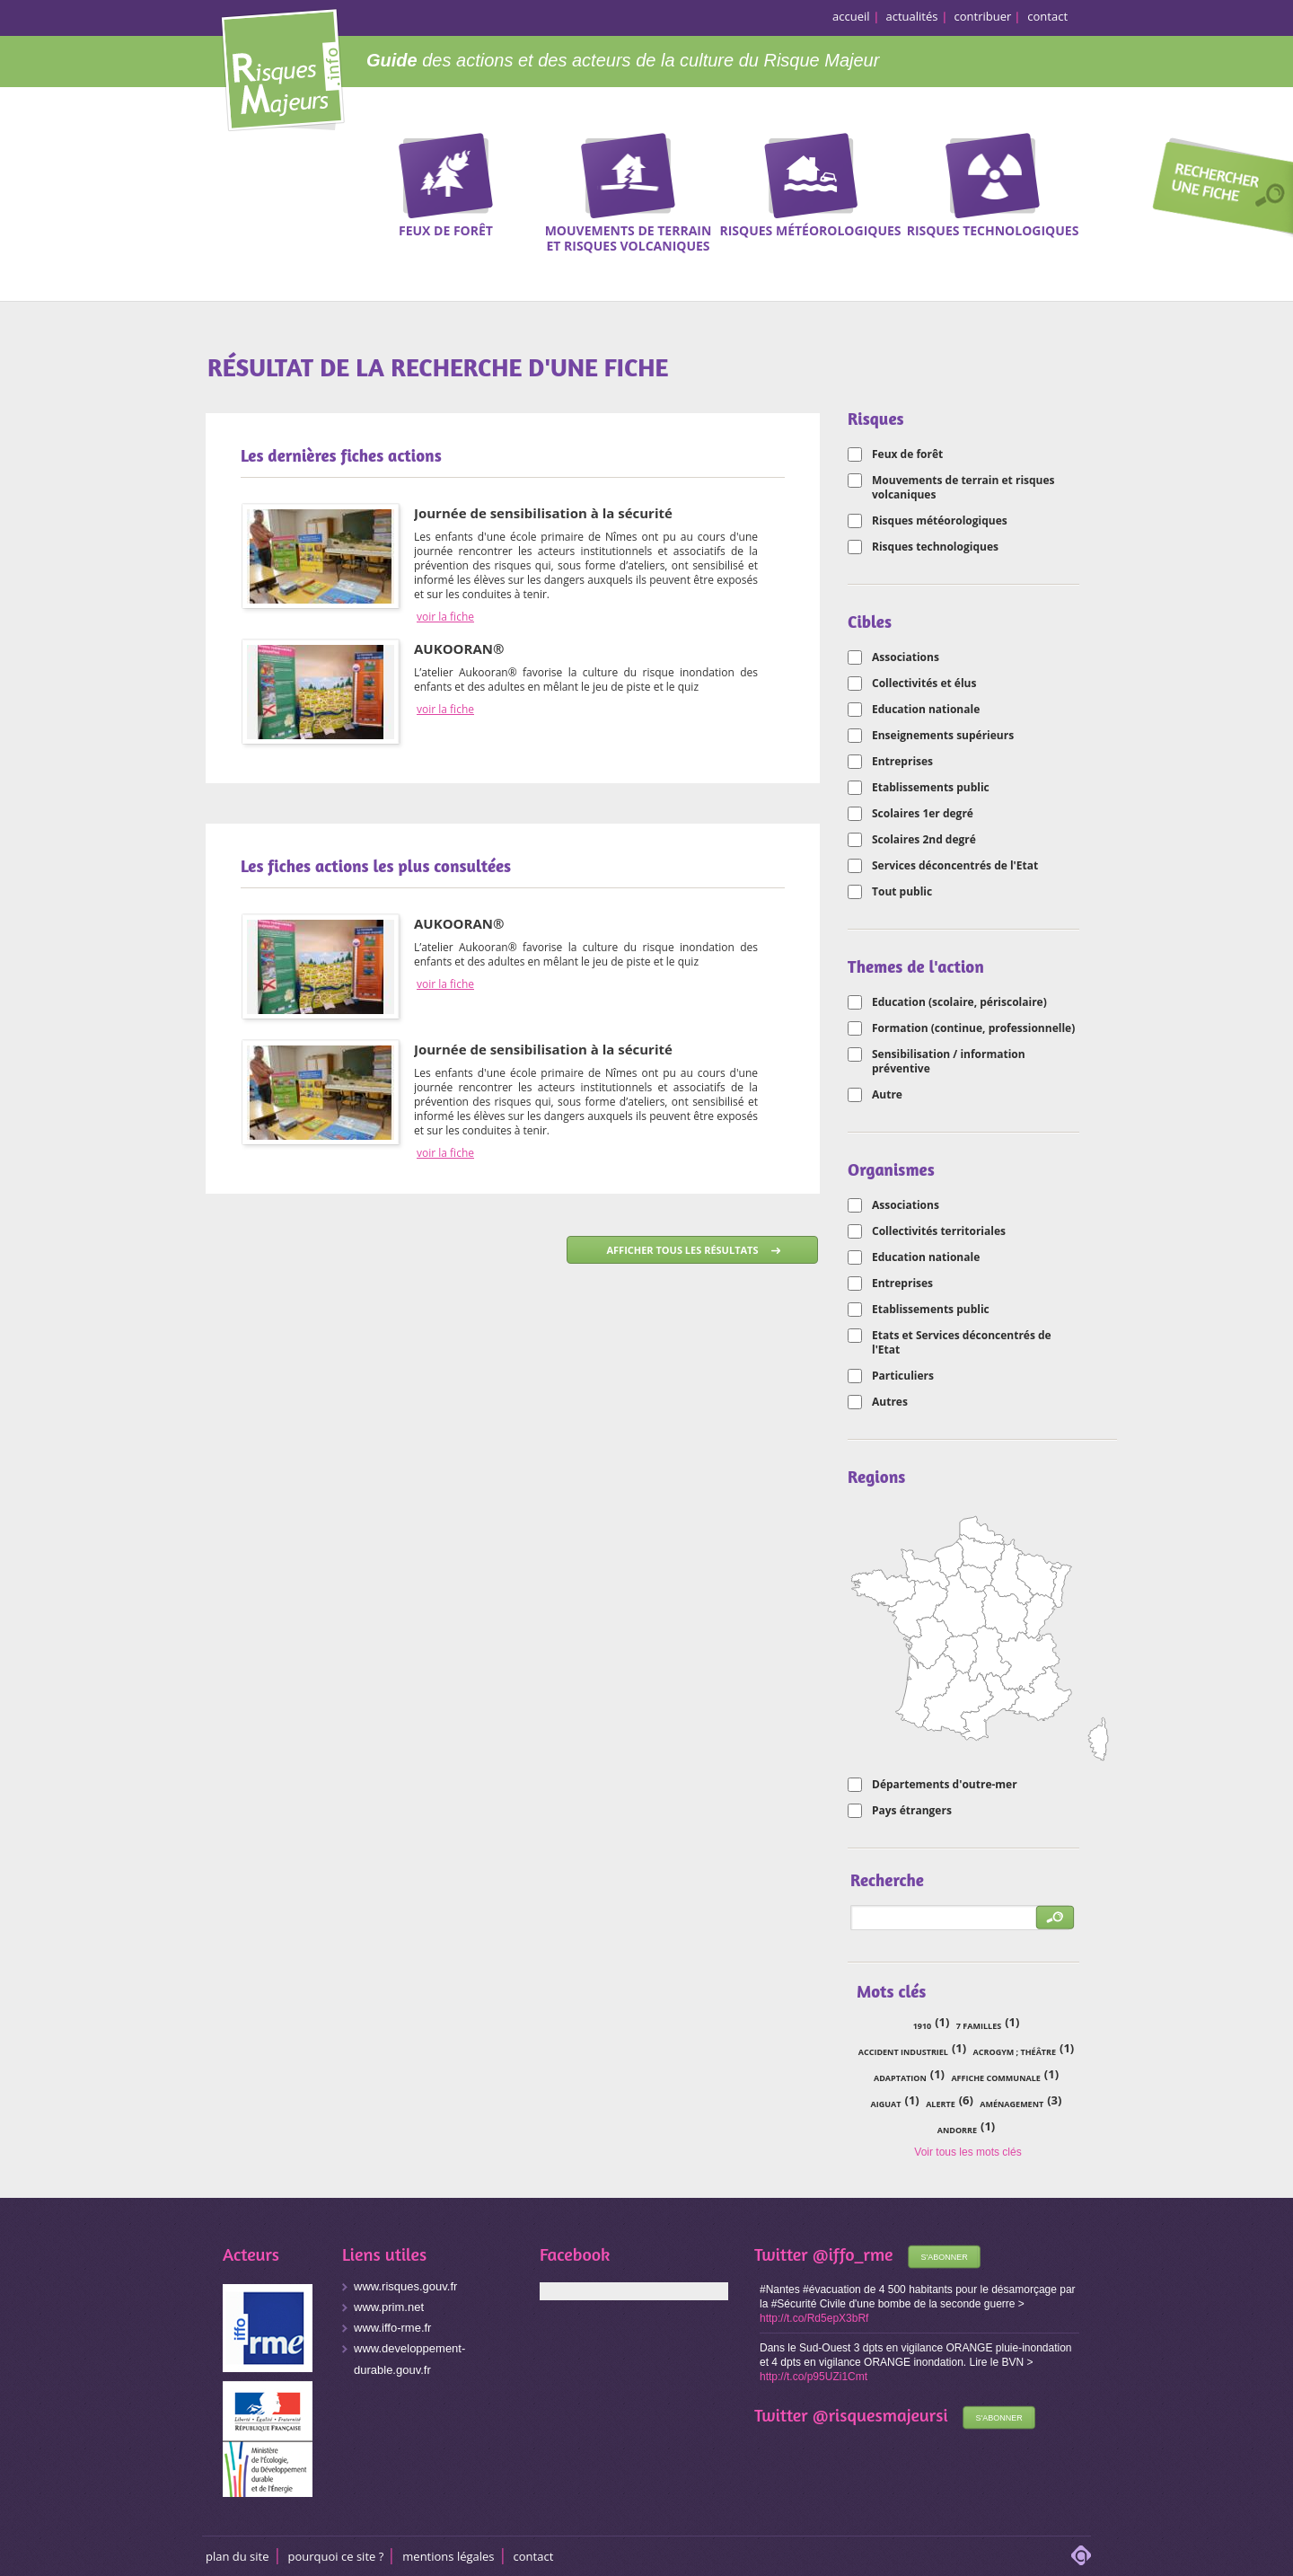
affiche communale (995, 2078)
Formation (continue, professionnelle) (973, 1028)
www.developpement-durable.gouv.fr (409, 2359)
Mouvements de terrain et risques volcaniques (963, 487)
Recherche (1216, 189)
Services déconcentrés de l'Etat (955, 866)
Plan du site (237, 2556)
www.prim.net (389, 2307)
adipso (1081, 2555)
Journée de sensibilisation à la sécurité (543, 513)
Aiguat (886, 2104)
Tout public (902, 892)
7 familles (978, 2026)
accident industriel (903, 2052)
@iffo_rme (853, 2254)
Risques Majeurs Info (282, 67)
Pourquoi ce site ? (336, 2556)
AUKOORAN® (459, 648)
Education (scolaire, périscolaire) (959, 1002)
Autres (890, 1402)
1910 (922, 2026)
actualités (912, 16)
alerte (940, 2104)
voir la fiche (445, 617)
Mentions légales (448, 2556)
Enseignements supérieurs (943, 735)
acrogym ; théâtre (1014, 2052)
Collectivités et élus (924, 683)
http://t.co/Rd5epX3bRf (814, 2318)
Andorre (957, 2130)
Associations (905, 657)
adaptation (900, 2078)
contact (1047, 16)
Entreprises (902, 761)
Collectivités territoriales (939, 1231)
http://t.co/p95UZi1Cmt (813, 2376)
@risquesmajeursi (880, 2415)
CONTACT (534, 2556)
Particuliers (903, 1376)
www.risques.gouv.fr (405, 2286)
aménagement (1011, 2104)
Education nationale (926, 709)
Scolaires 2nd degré (924, 840)
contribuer (983, 16)
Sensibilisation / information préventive (948, 1061)
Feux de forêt (907, 454)
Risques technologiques (935, 547)
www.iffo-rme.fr (392, 2327)
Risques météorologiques (939, 521)
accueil (851, 16)
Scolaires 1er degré (922, 814)
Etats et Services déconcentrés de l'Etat (961, 1342)
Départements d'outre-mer (944, 1785)
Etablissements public (931, 788)
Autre (887, 1095)
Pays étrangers (912, 1811)
